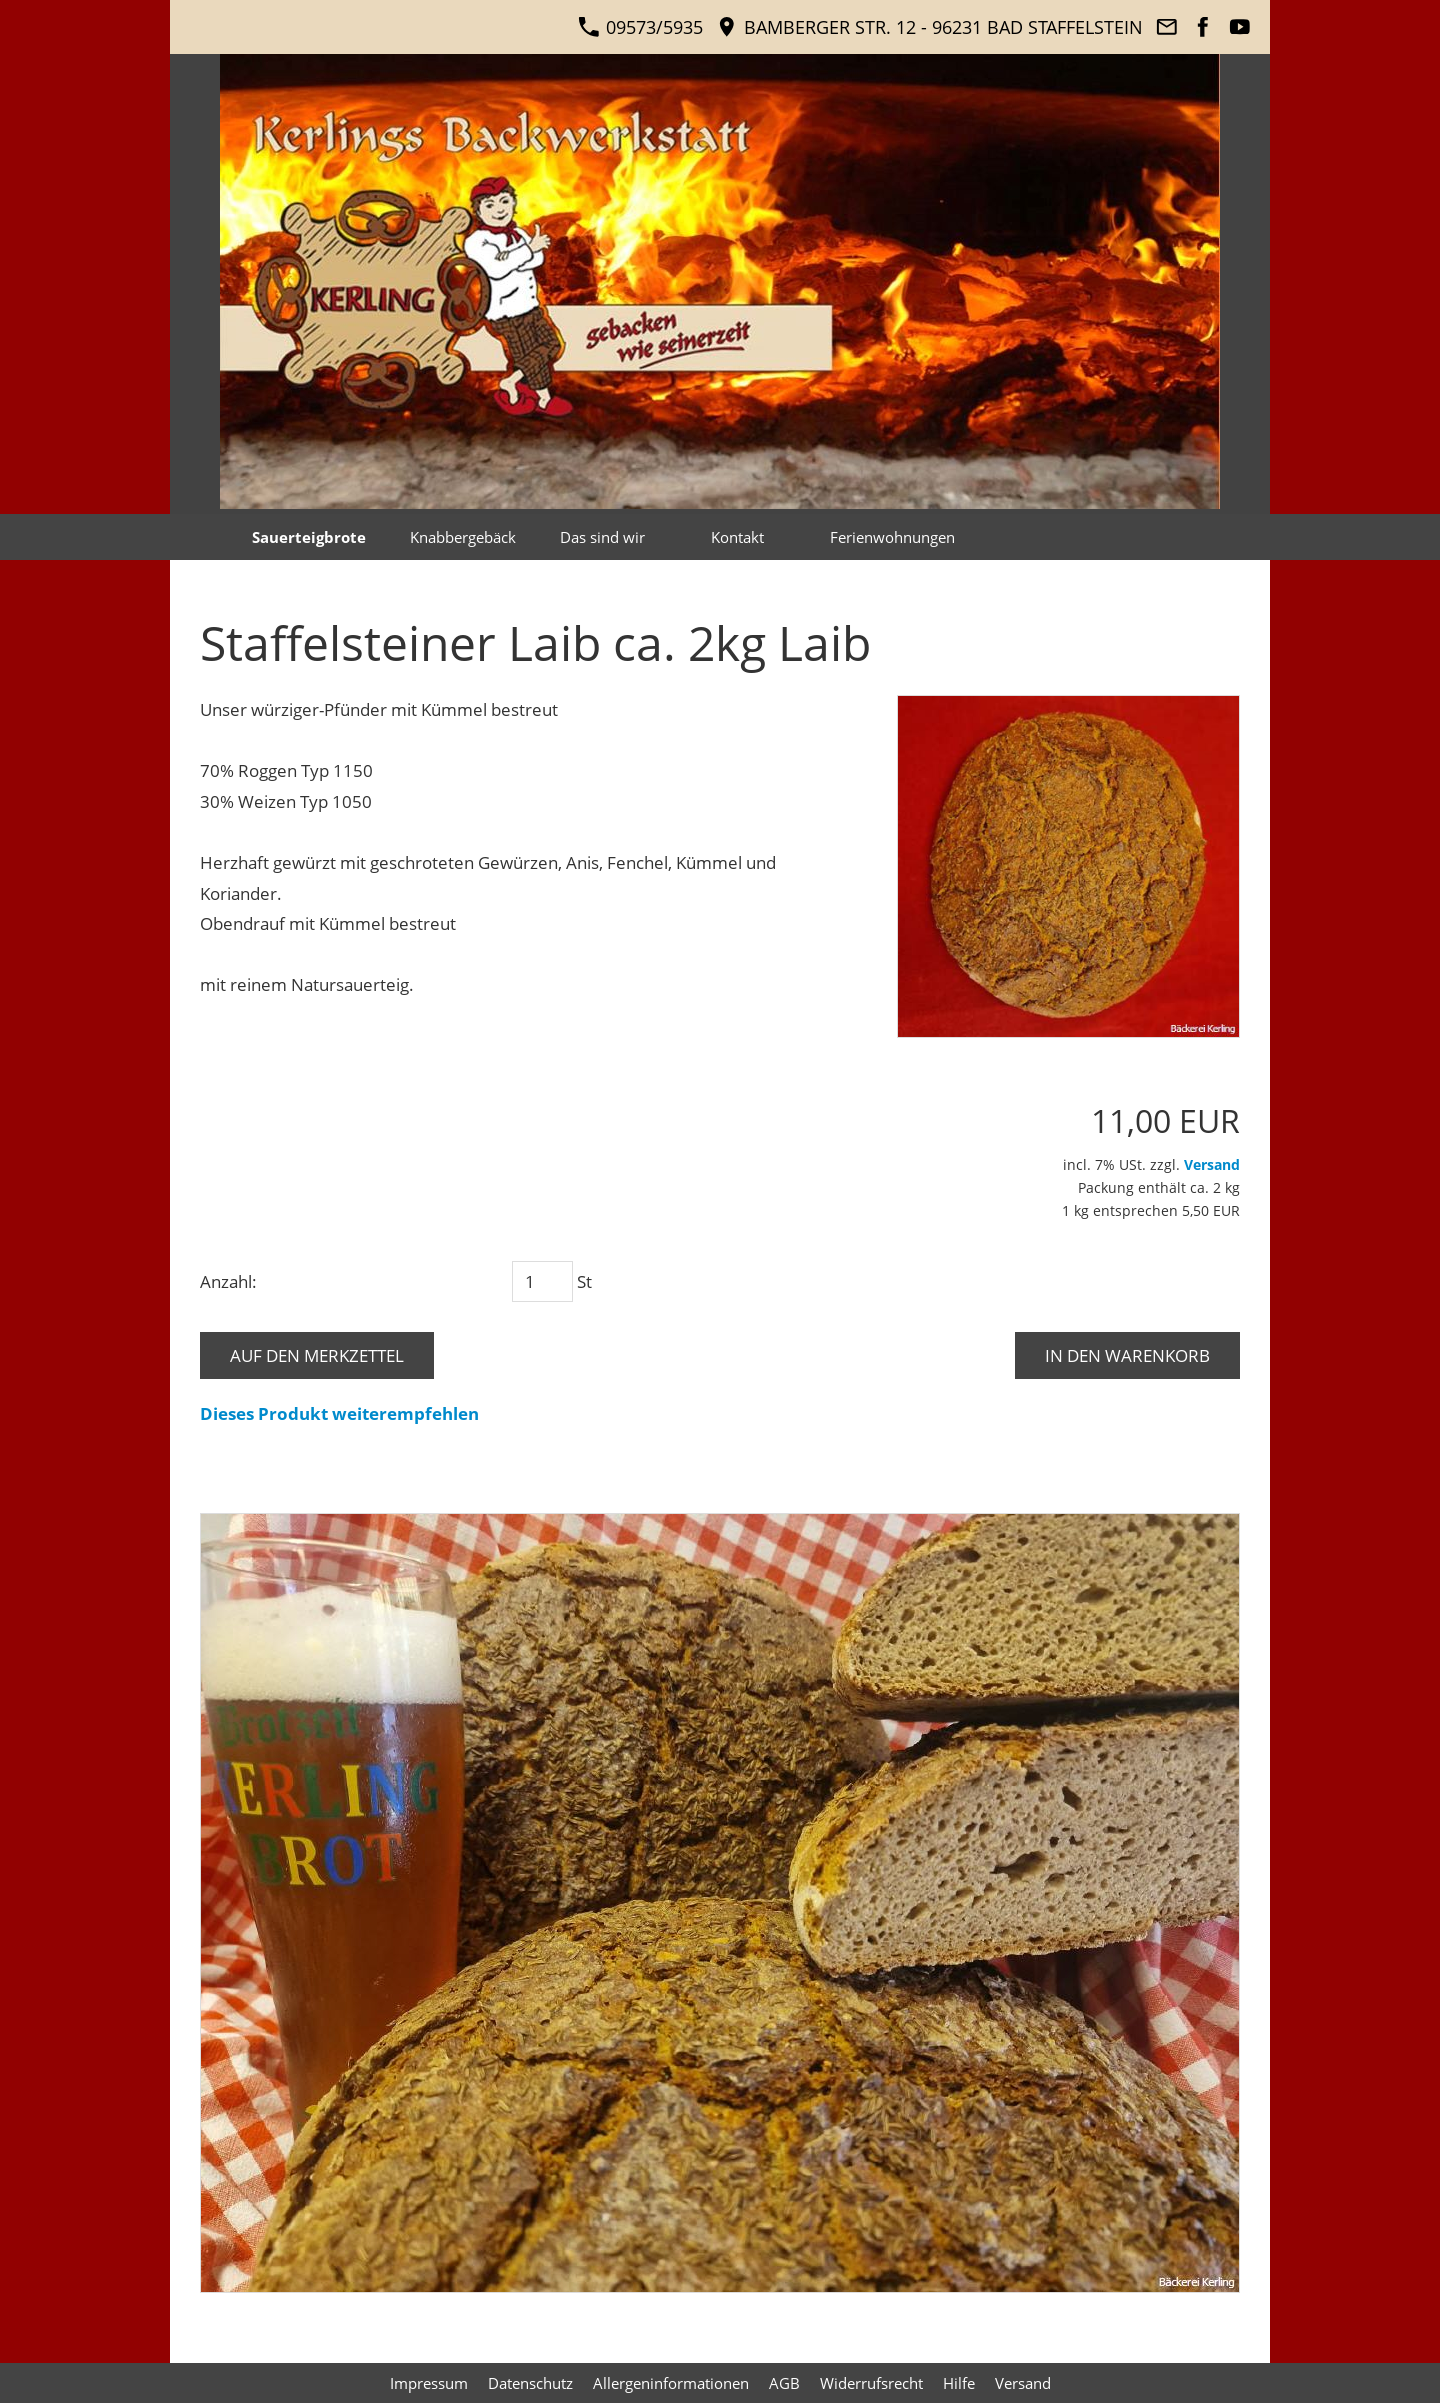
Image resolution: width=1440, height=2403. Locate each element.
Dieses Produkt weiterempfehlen (339, 1413)
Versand (1212, 1164)
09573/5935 (640, 27)
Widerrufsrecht (871, 2383)
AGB (784, 2383)
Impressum (429, 2383)
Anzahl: (228, 1281)
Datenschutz (530, 2383)
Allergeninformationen (671, 2383)
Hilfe (959, 2383)
